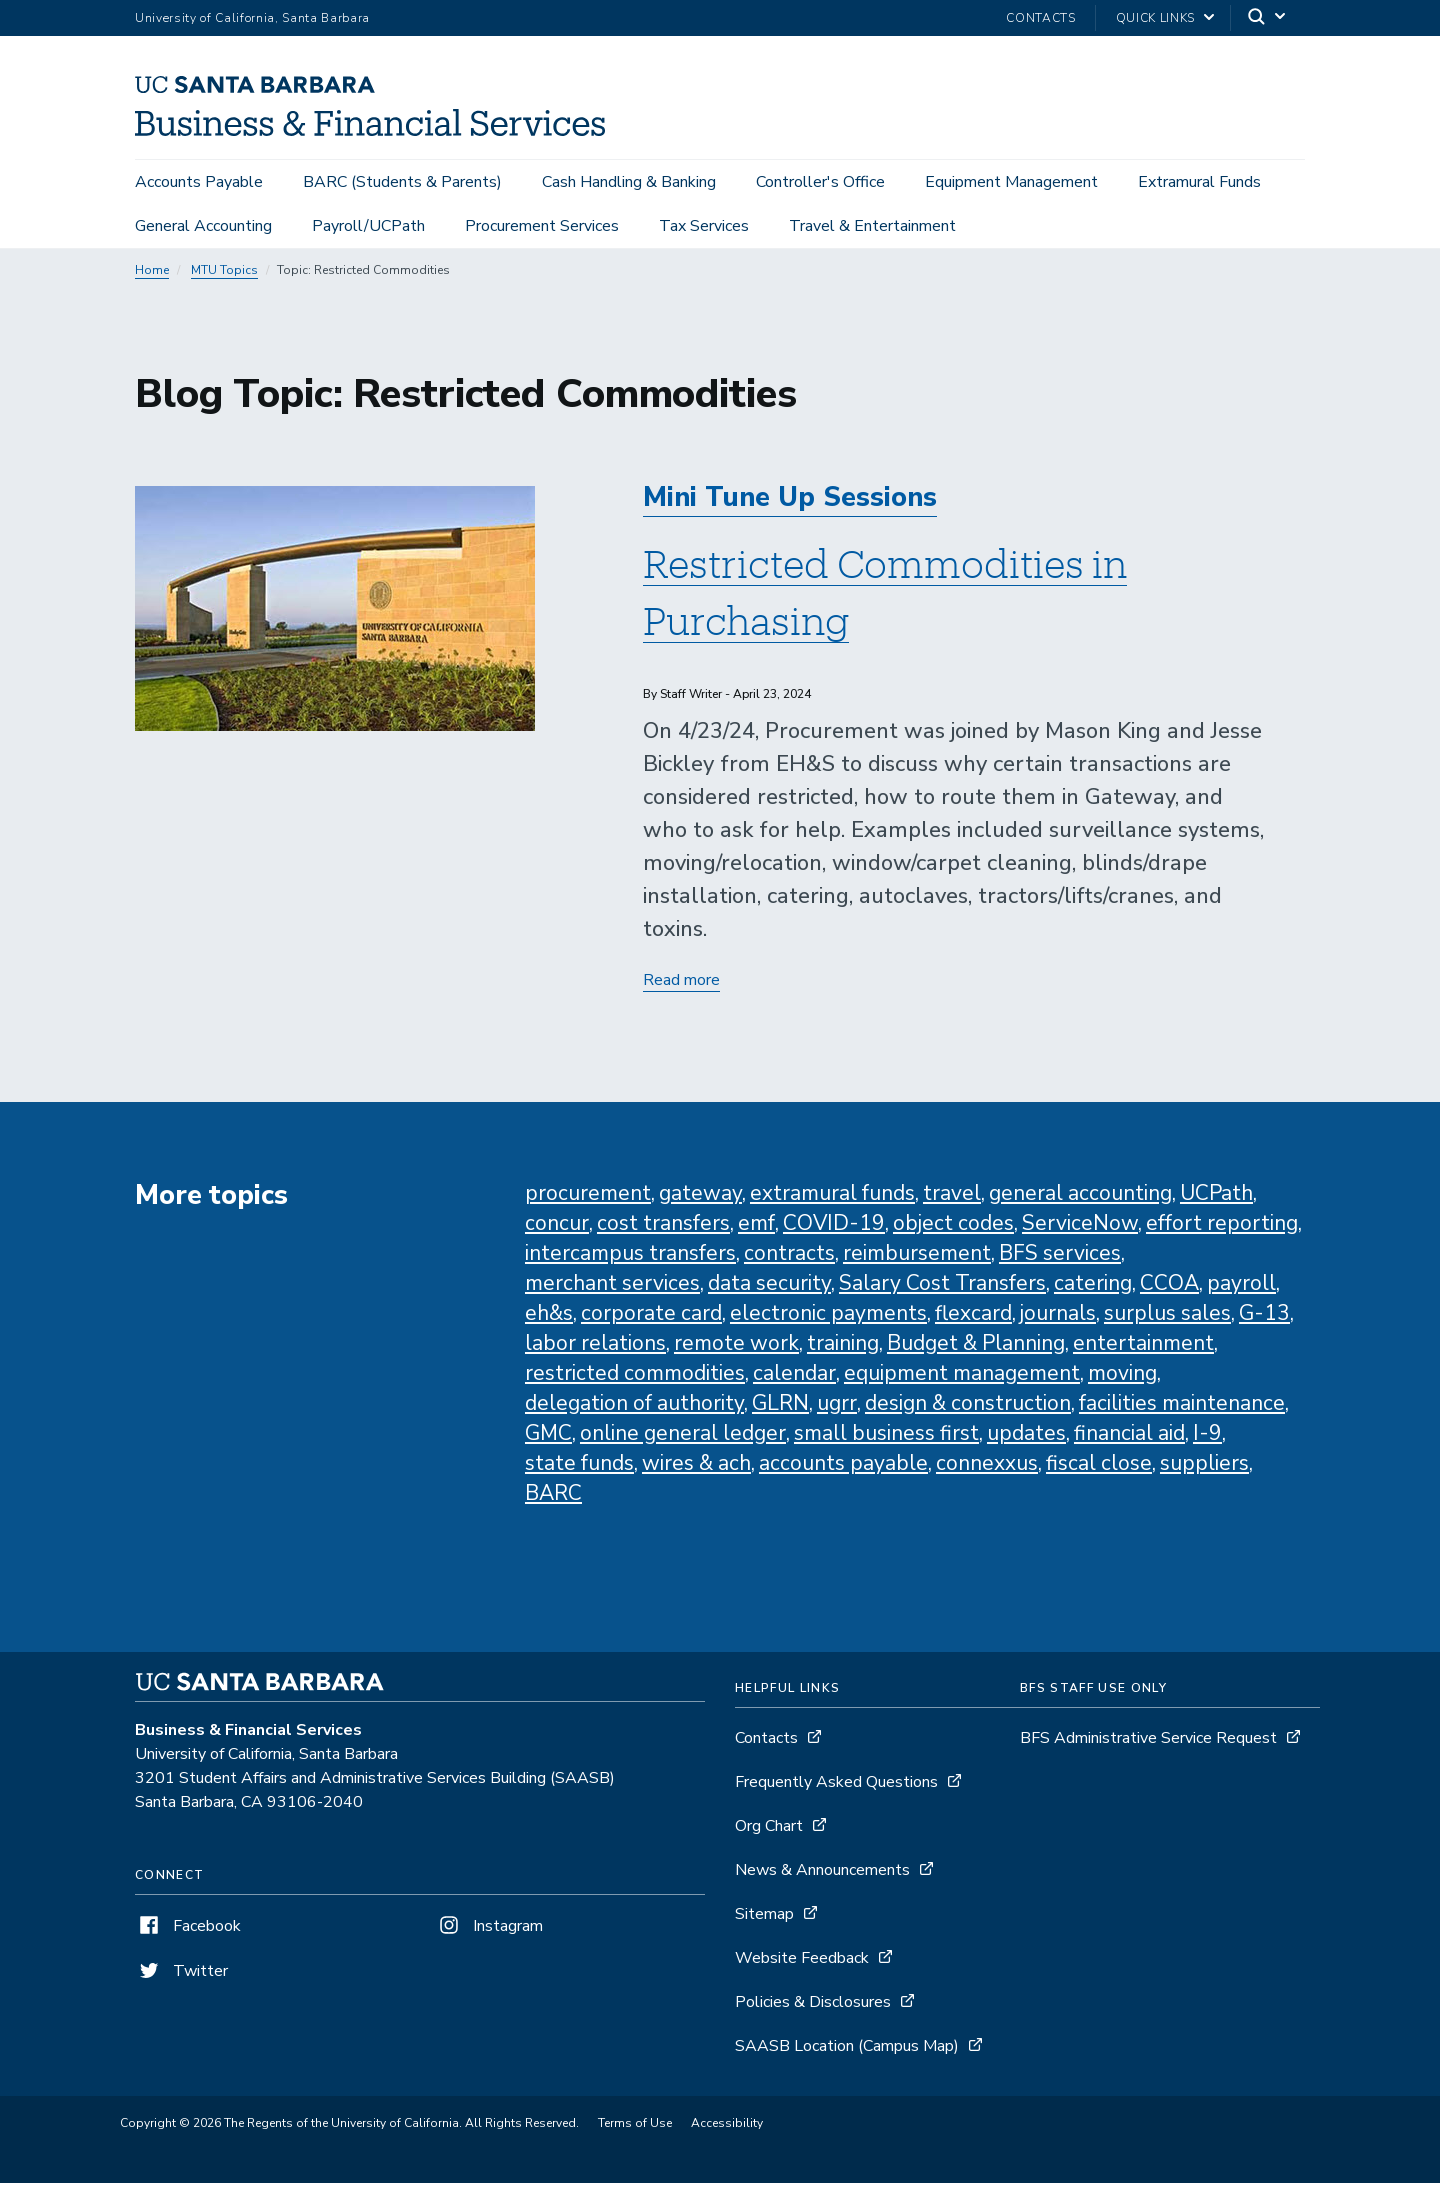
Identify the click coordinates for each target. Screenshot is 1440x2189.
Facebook (188, 1932)
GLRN (780, 1409)
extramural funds (832, 1199)
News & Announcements (822, 1876)
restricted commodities (635, 1379)
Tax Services (704, 226)
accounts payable (843, 1469)
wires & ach (696, 1469)
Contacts (1040, 18)
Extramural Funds (1199, 182)
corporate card (651, 1319)
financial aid (1129, 1439)
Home (152, 276)
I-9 (1207, 1439)
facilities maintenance (1182, 1409)
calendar (794, 1379)
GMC (548, 1439)
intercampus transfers (630, 1259)
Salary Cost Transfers (942, 1289)
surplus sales (1167, 1319)
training (843, 1349)
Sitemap (764, 1920)
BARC (553, 1499)
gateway (700, 1199)
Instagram (489, 1932)
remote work (736, 1349)
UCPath (1216, 1199)
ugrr (837, 1409)
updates (1026, 1439)
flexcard (973, 1319)
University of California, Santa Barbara (252, 18)
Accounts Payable (199, 182)
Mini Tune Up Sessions (790, 503)
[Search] (1268, 18)
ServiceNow (1080, 1229)
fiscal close (1099, 1469)
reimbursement (917, 1259)
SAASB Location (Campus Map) (847, 2052)
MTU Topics (224, 276)
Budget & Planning (976, 1349)
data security (769, 1289)
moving (1122, 1379)
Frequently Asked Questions (836, 1788)
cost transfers (663, 1229)
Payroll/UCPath (368, 226)
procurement (588, 1199)
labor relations (595, 1349)
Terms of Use (635, 2129)
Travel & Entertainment (872, 226)
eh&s (549, 1319)
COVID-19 (834, 1229)
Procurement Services (542, 226)
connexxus (987, 1469)
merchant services (612, 1289)
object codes (953, 1229)
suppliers (1204, 1469)
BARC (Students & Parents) (402, 182)
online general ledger (683, 1439)
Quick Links (1155, 18)
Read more (681, 986)
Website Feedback (802, 1964)
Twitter (181, 1977)
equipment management (962, 1379)
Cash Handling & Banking (629, 182)
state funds (579, 1469)
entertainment (1143, 1349)
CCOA (1169, 1289)
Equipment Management (1011, 182)
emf (756, 1229)
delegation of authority (634, 1409)
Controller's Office (820, 182)
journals (1058, 1319)
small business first (886, 1439)
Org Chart (769, 1832)
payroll (1241, 1289)
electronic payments (828, 1319)
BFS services (1060, 1259)
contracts (789, 1259)
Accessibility (727, 2129)
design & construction (968, 1409)
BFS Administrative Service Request (1148, 1744)
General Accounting (203, 226)
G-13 (1264, 1319)
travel (952, 1199)
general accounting (1080, 1199)
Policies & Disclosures (813, 2008)
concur (557, 1229)
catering (1093, 1289)
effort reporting (1222, 1229)
